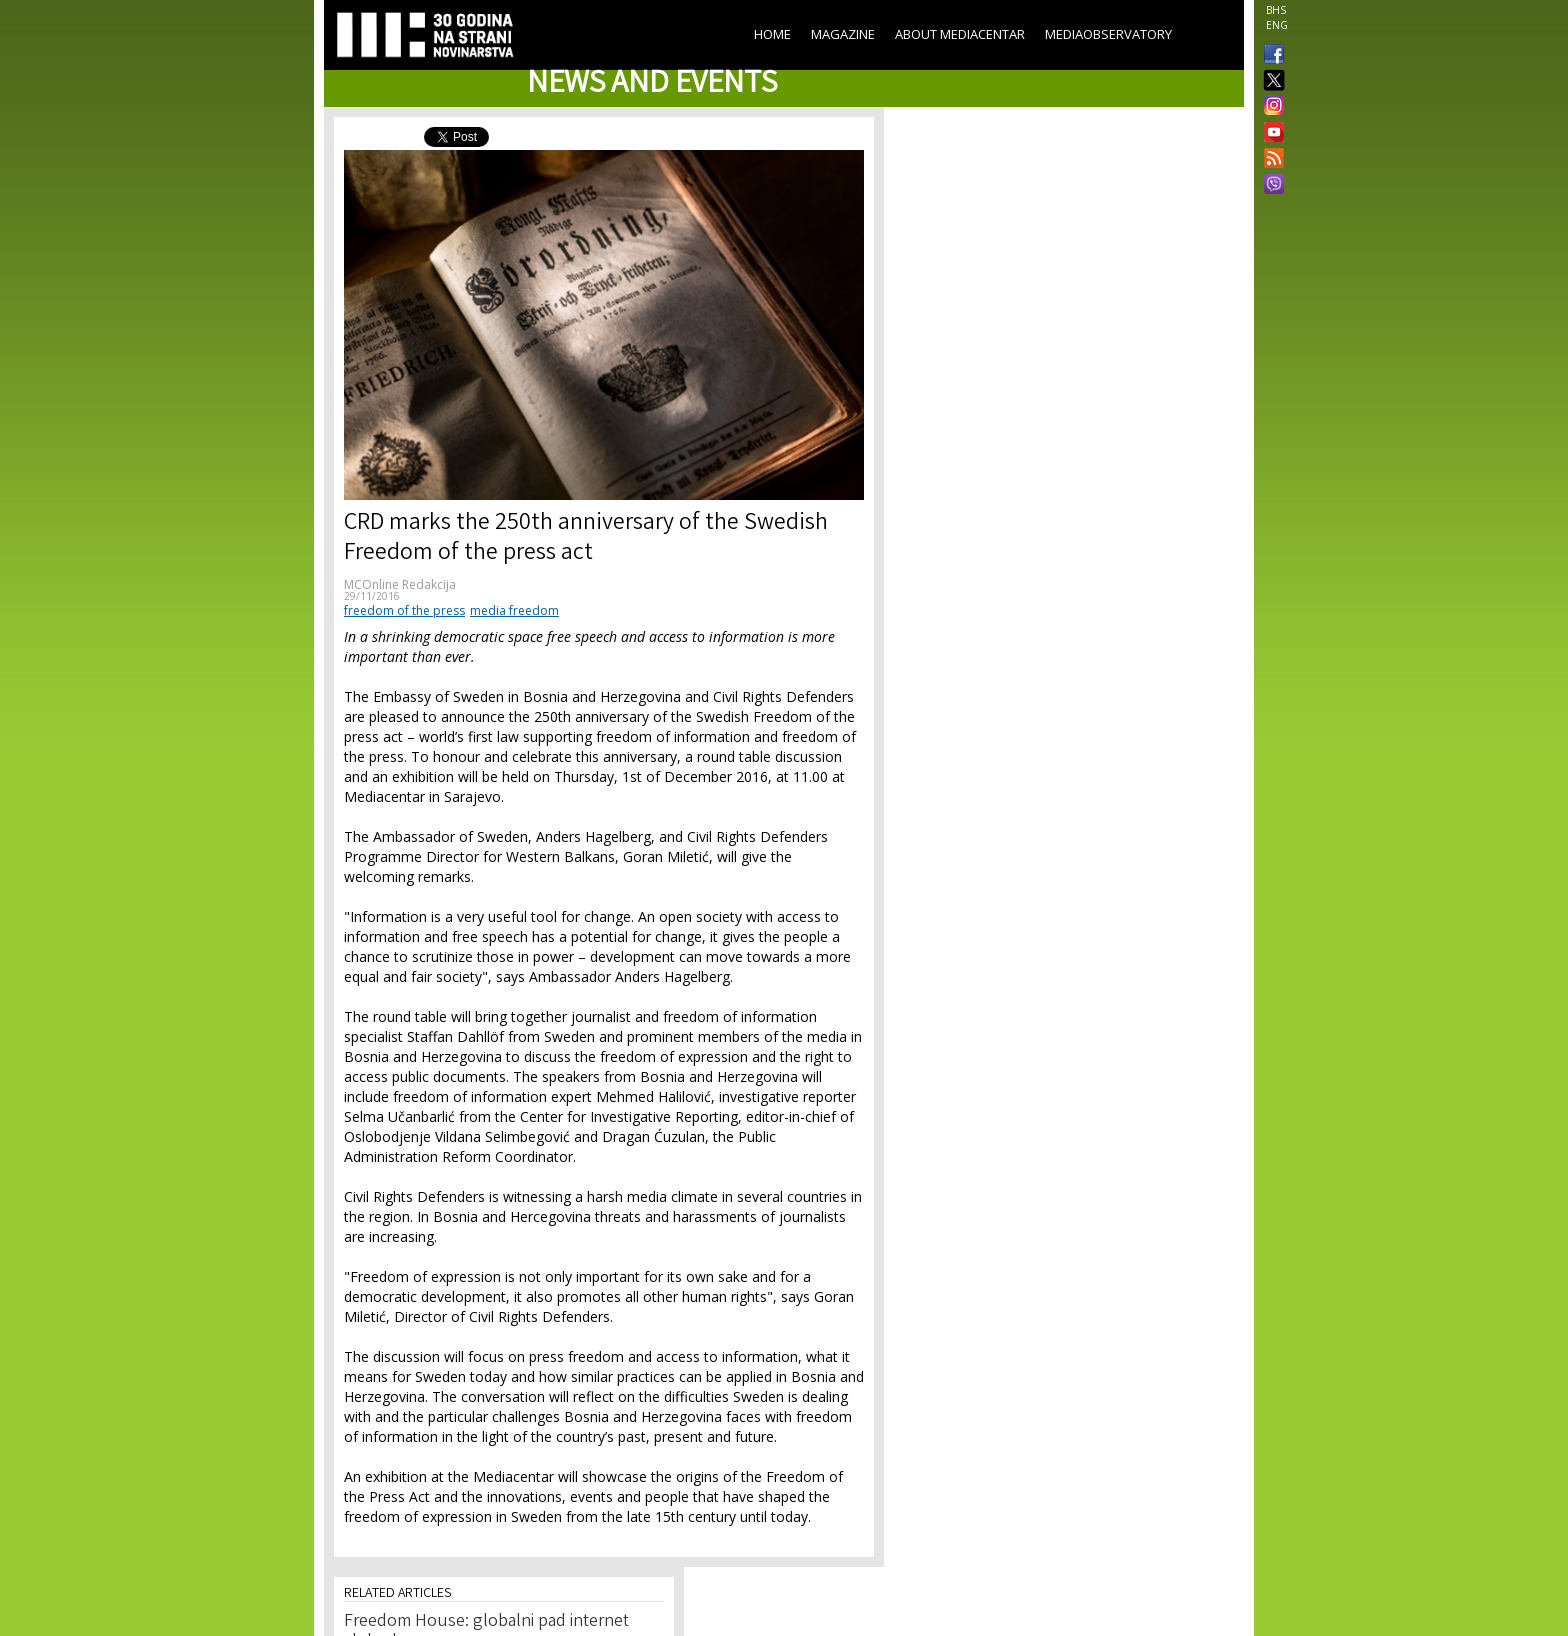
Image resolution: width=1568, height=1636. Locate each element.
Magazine (843, 34)
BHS (1276, 10)
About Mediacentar (960, 34)
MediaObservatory (1108, 34)
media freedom (514, 610)
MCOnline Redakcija (400, 584)
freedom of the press (404, 610)
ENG (1277, 25)
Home (772, 34)
